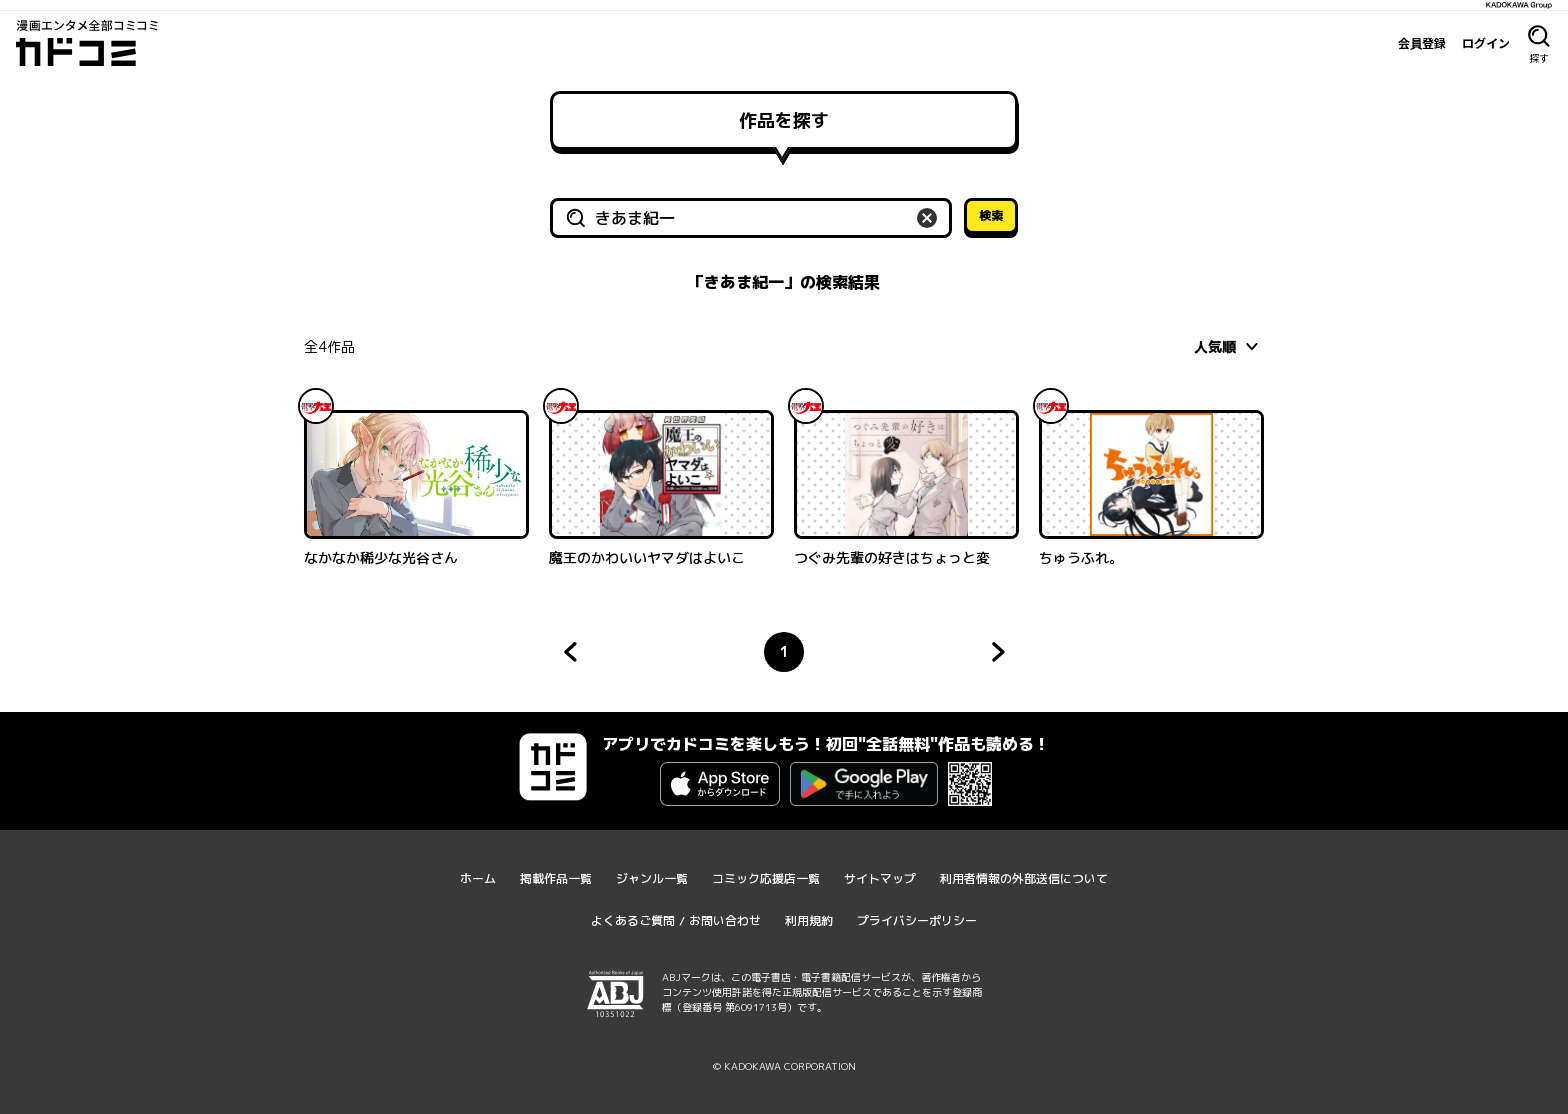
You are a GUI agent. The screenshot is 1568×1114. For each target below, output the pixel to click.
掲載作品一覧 (556, 878)
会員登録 (1422, 43)
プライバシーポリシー (917, 920)
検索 (991, 215)
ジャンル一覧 (652, 878)
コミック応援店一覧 (766, 878)
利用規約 (809, 920)
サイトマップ (880, 878)
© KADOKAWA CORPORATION (784, 1066)
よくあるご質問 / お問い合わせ (676, 920)
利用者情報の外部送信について (1024, 878)
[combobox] (1229, 346)
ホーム (478, 878)
